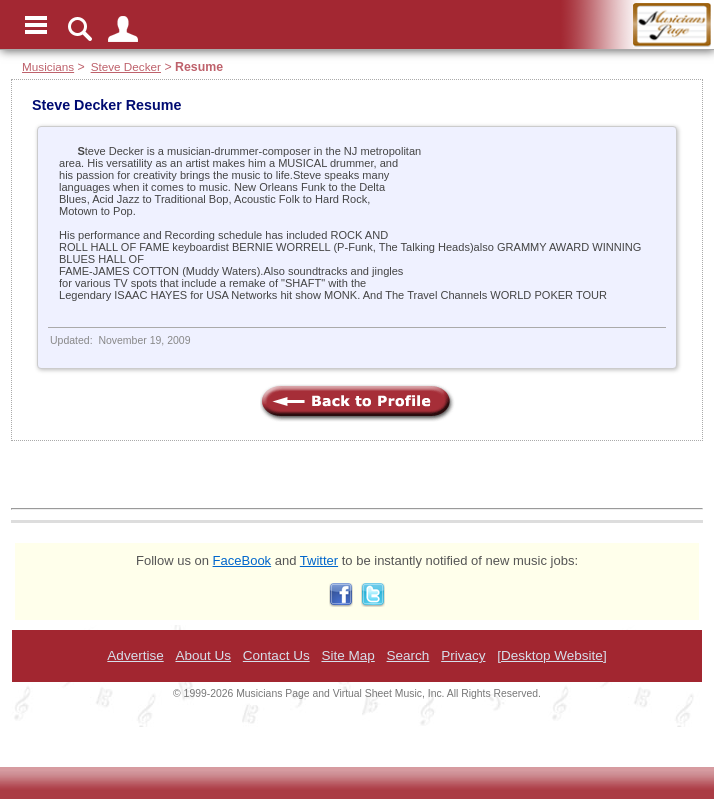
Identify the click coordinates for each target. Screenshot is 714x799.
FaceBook (242, 560)
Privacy (463, 655)
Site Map (347, 655)
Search (408, 655)
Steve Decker (126, 66)
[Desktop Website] (551, 655)
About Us (203, 655)
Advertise (135, 655)
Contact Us (276, 655)
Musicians (48, 66)
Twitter (319, 560)
